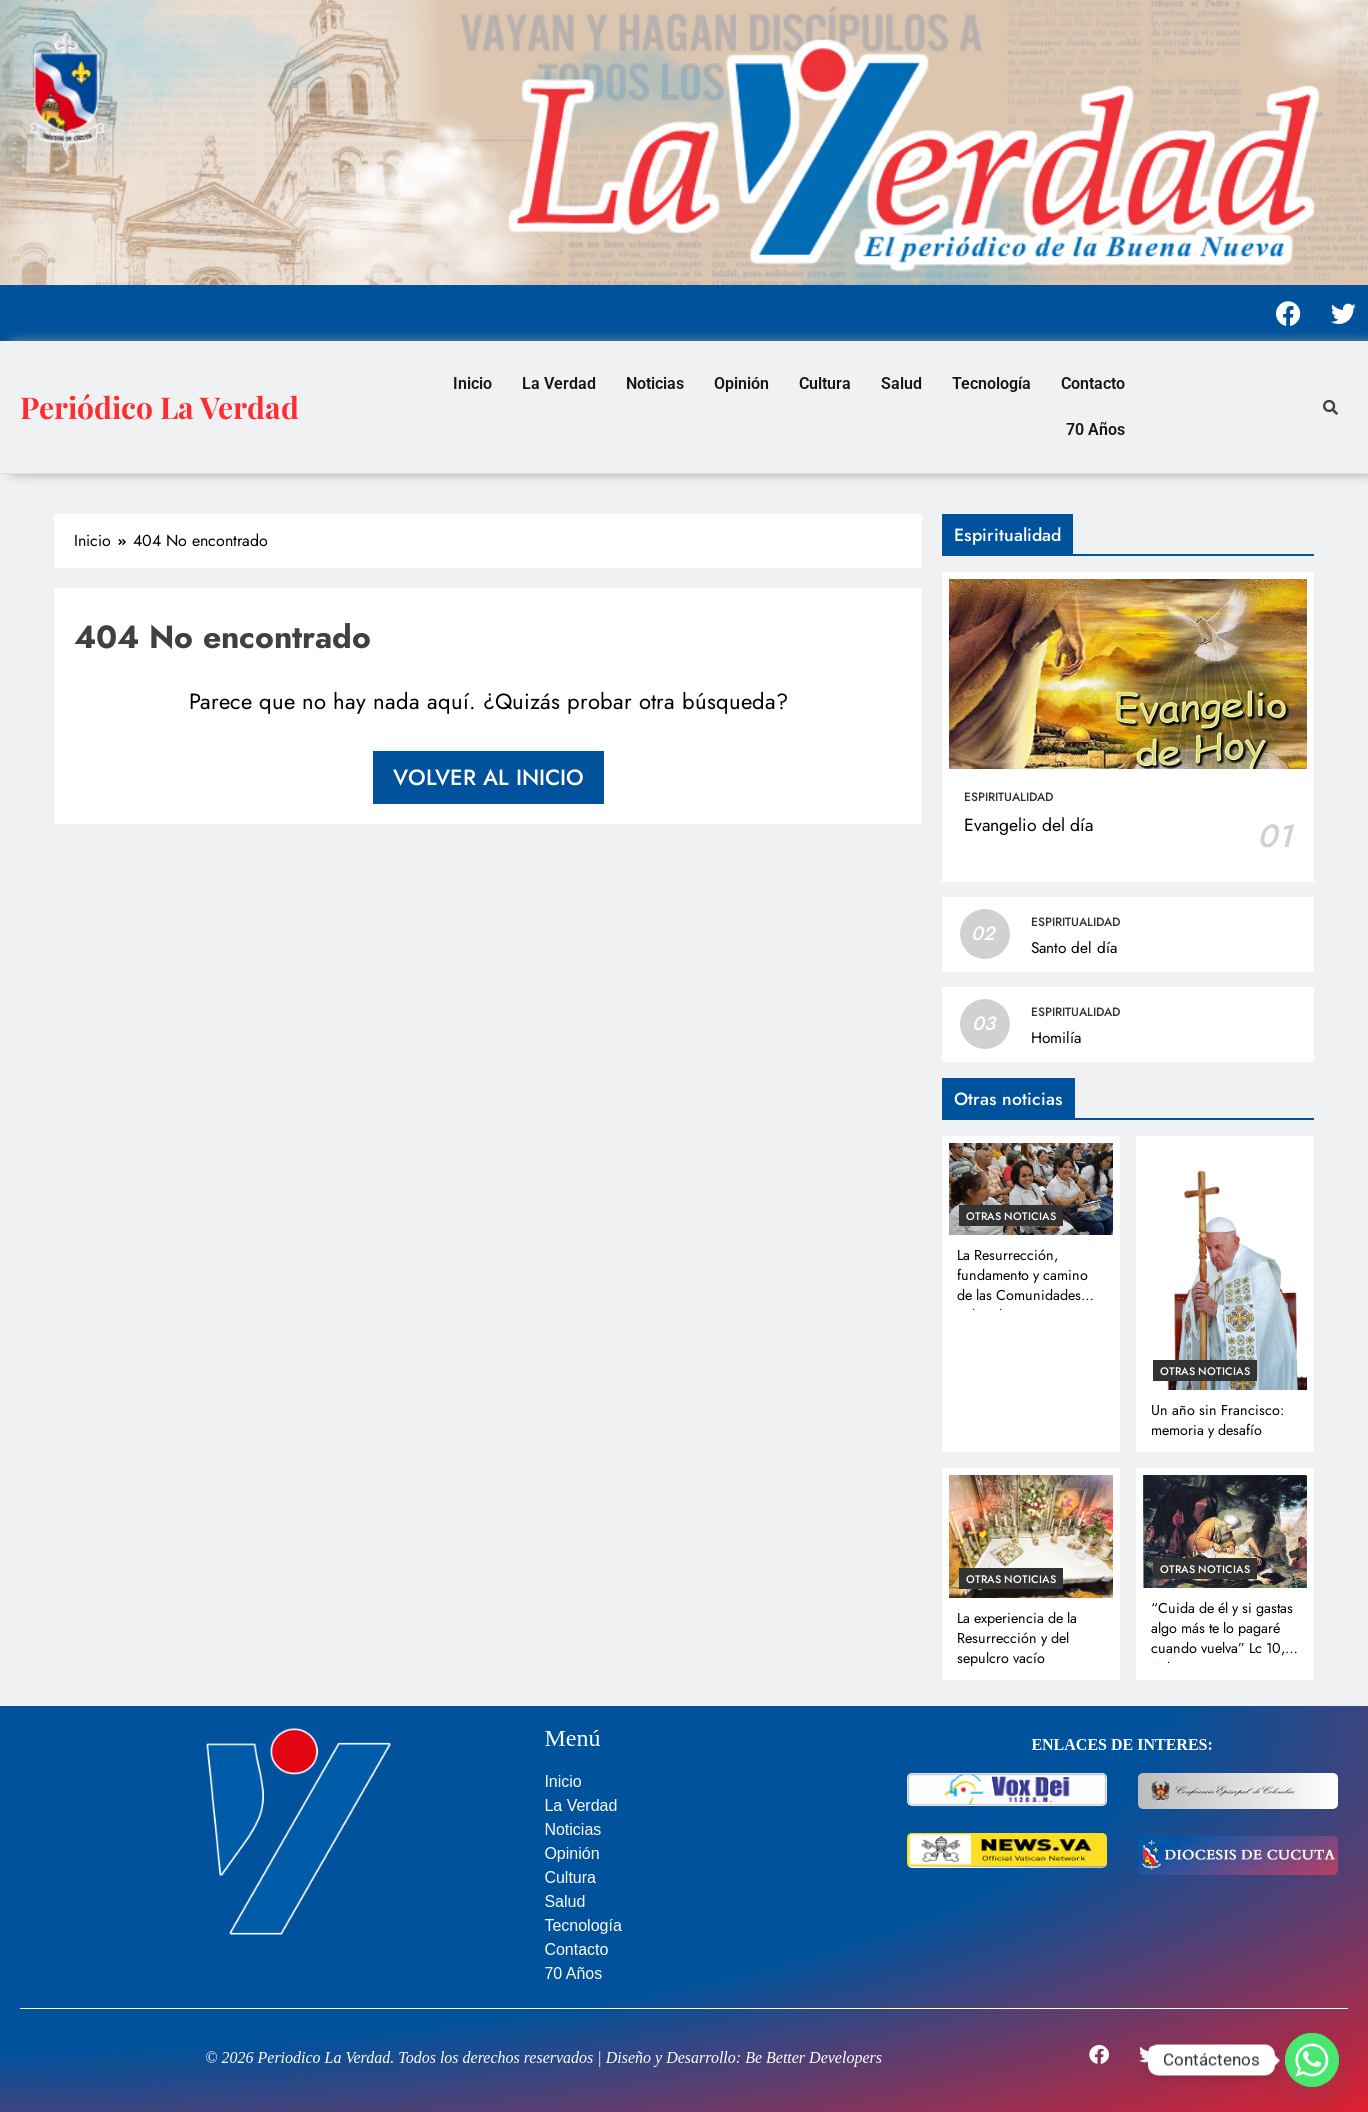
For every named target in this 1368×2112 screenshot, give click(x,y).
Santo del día (1074, 948)
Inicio (472, 383)
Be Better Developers (813, 2057)
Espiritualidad (1008, 797)
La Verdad (559, 383)
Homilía (1056, 1038)
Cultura (825, 383)
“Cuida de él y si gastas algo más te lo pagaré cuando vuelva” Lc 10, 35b (1222, 1638)
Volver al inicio (488, 777)
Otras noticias (1011, 1216)
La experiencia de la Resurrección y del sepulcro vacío (1017, 1638)
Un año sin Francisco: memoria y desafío (1217, 1420)
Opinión (741, 383)
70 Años (1095, 429)
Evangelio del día (1028, 825)
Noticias (655, 383)
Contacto (1093, 383)
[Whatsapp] (1312, 2060)
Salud (901, 383)
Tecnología (991, 383)
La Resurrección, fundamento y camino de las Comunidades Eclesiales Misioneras (1022, 1285)
